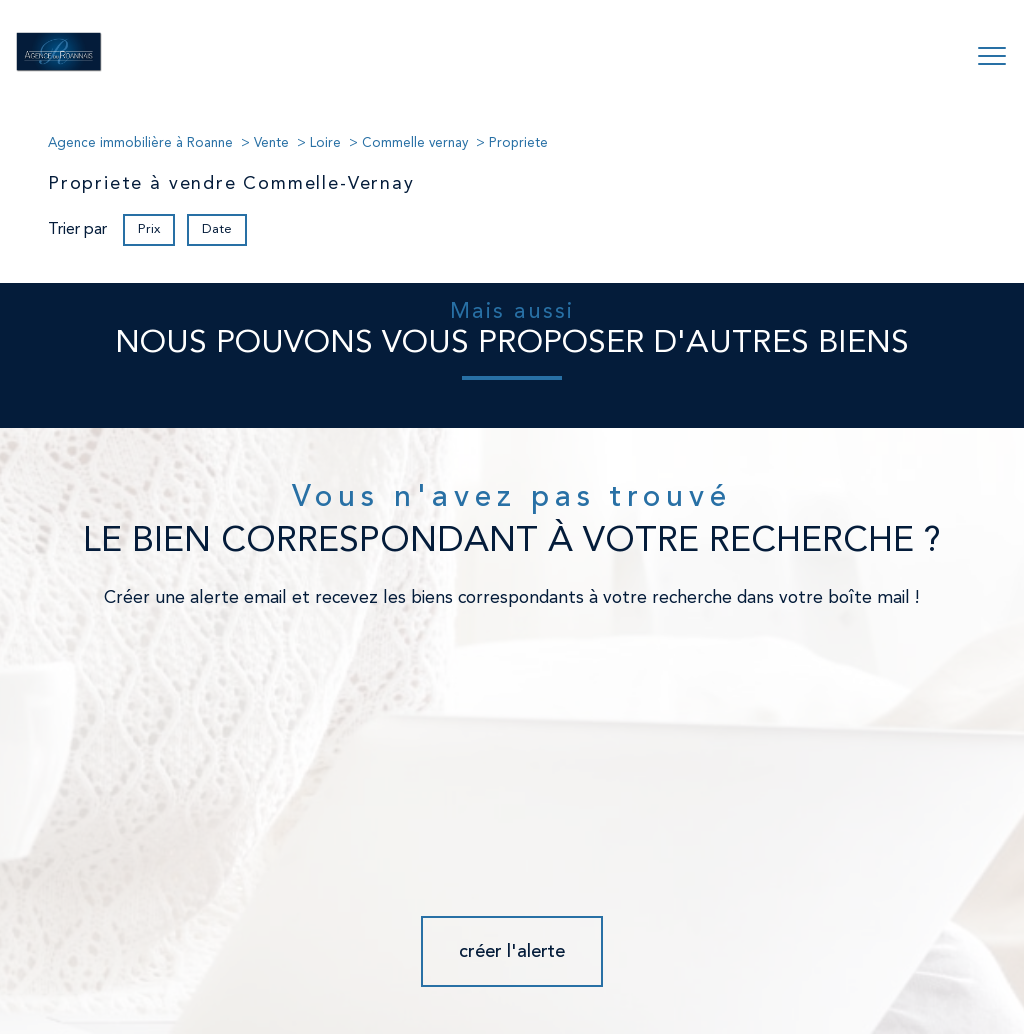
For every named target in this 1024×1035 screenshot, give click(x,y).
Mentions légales (612, 967)
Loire (325, 143)
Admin (682, 967)
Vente (271, 143)
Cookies (880, 967)
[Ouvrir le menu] (992, 57)
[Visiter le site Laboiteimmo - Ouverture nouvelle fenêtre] (512, 1005)
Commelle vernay (415, 143)
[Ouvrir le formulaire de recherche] (929, 56)
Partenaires (737, 967)
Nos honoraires (455, 967)
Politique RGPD (813, 967)
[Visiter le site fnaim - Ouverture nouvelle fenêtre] (279, 914)
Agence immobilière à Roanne (140, 143)
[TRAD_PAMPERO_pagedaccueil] (59, 68)
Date (217, 228)
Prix (149, 228)
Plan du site (531, 967)
